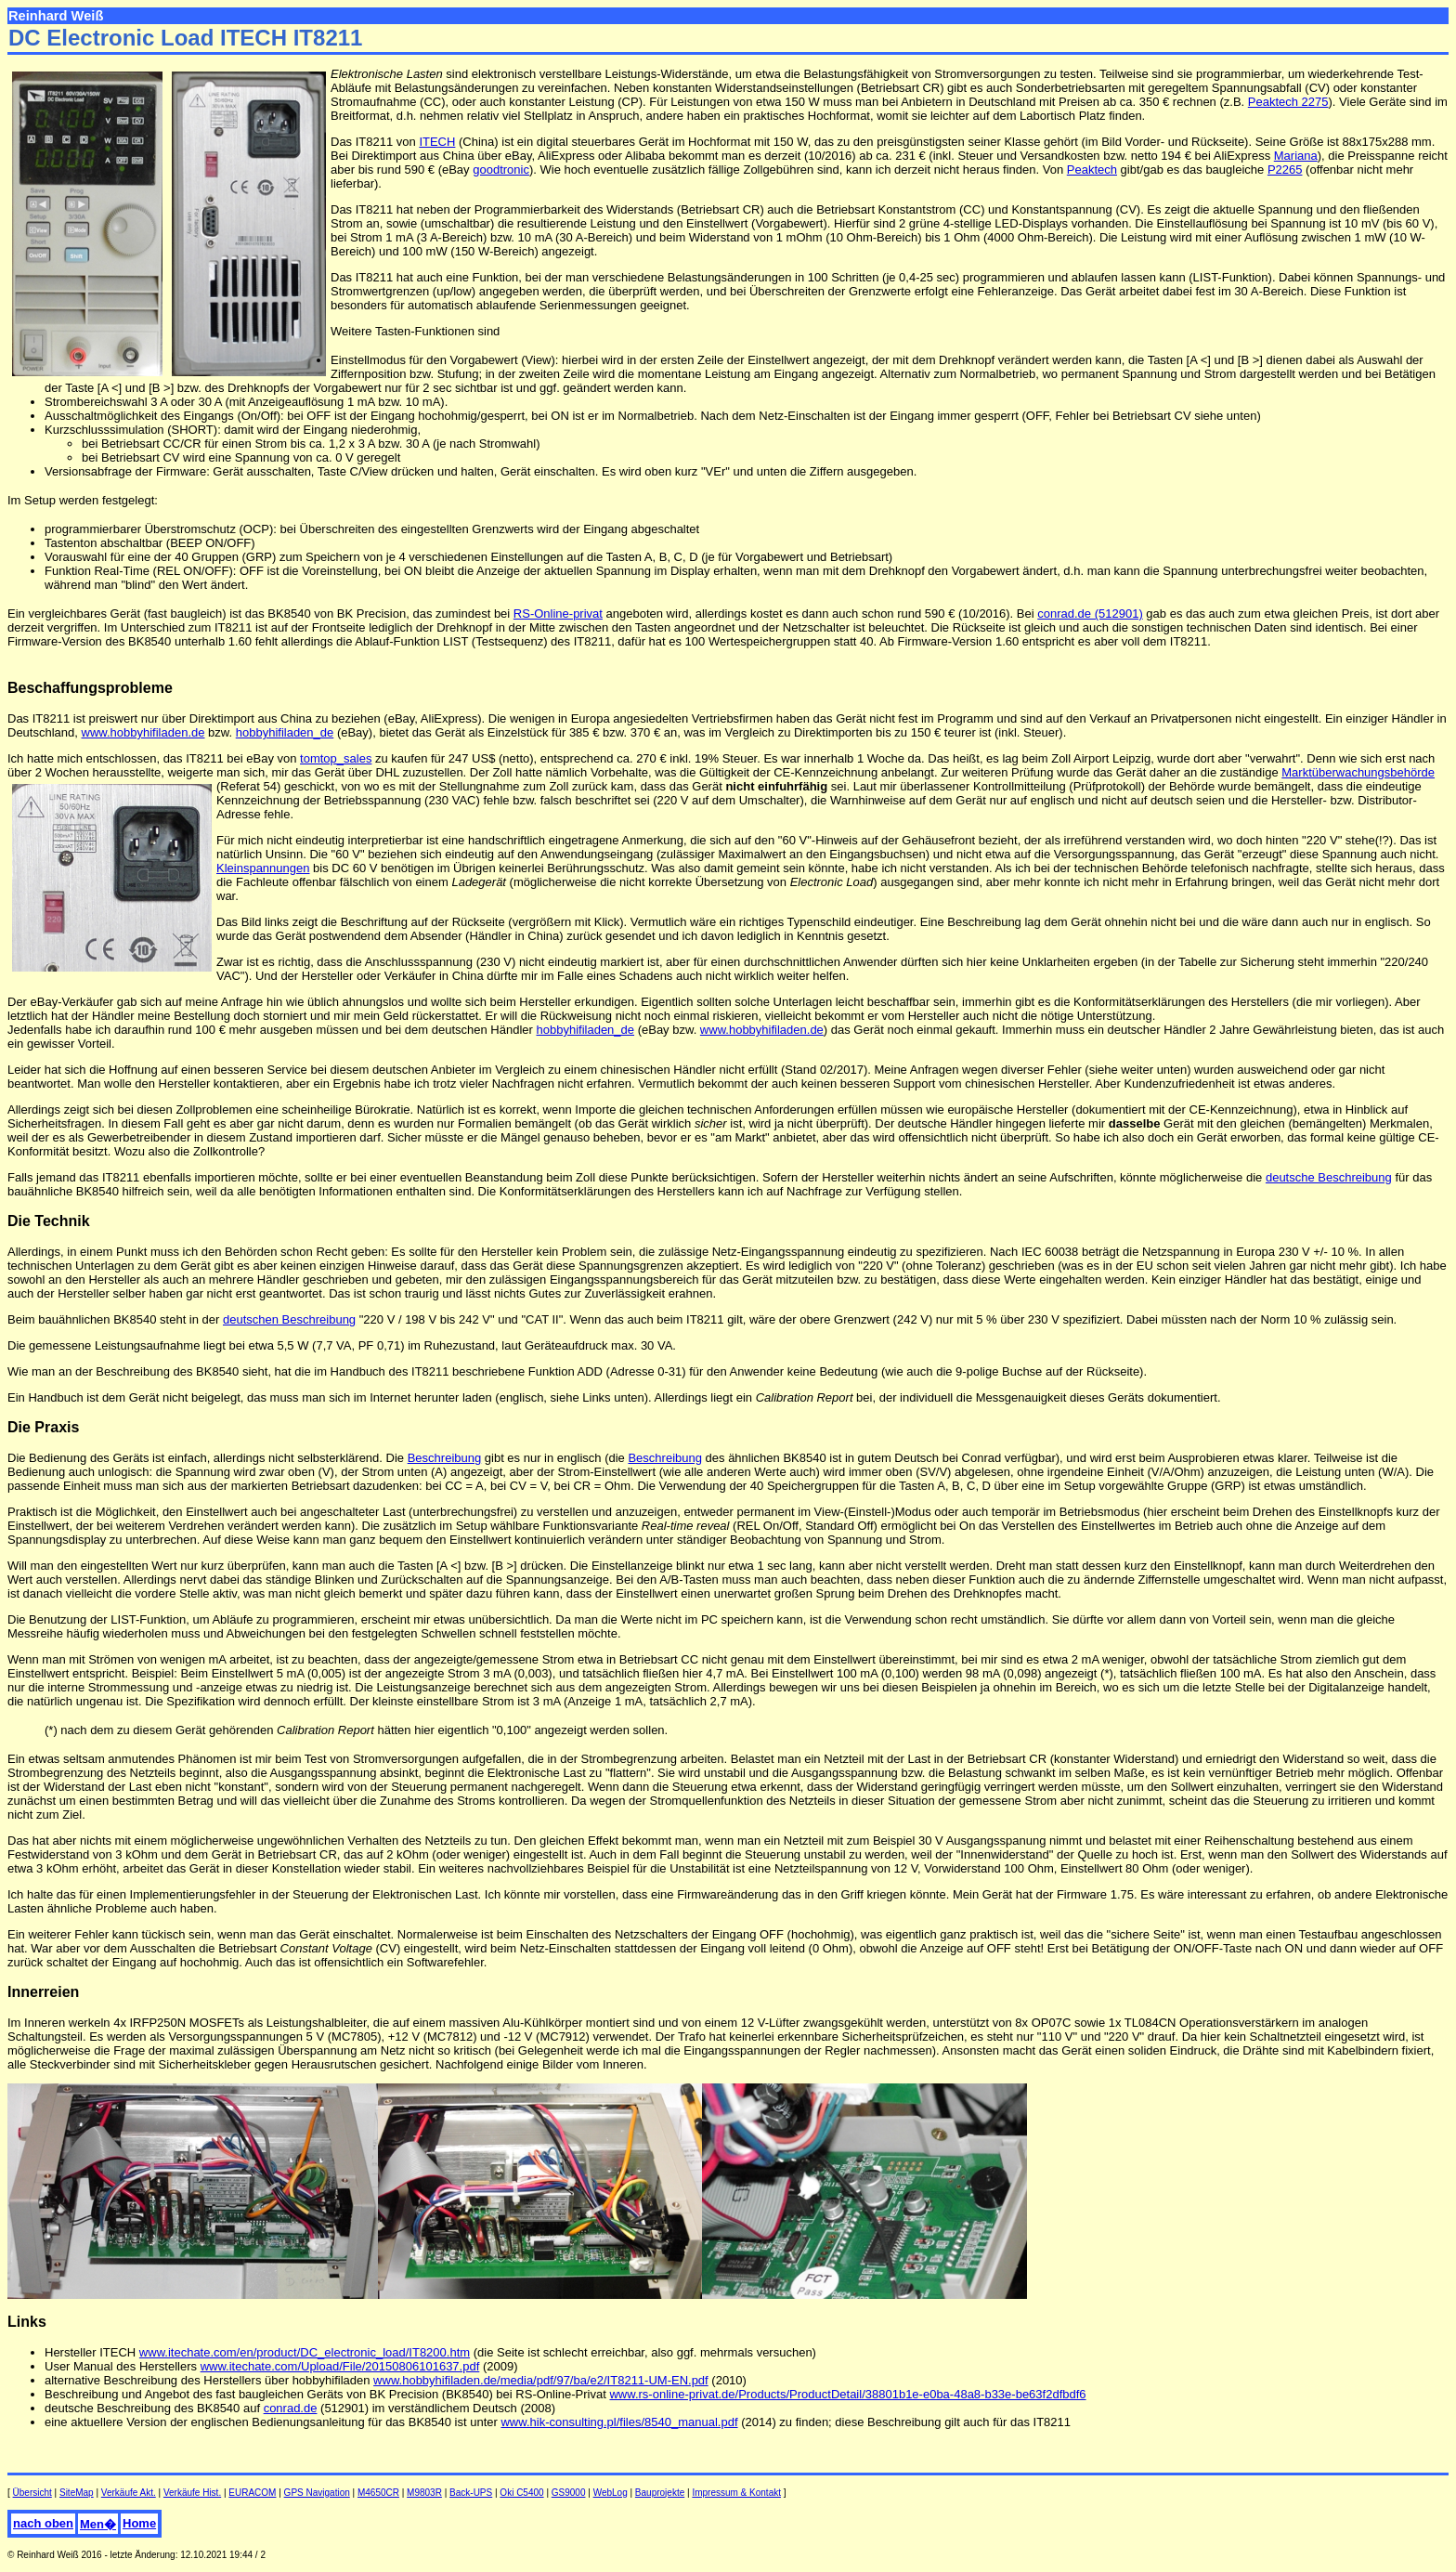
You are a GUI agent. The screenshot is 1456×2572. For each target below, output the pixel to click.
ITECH (437, 142)
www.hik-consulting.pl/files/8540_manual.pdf (618, 2422)
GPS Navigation (317, 2492)
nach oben (43, 2523)
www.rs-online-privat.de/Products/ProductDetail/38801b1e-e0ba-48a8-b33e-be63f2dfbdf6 (847, 2394)
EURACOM (252, 2492)
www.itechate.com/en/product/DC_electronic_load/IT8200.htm (304, 2352)
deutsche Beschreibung (1329, 1177)
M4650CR (378, 2492)
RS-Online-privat (558, 613)
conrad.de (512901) (1089, 613)
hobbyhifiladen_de (285, 732)
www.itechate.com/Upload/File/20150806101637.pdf (340, 2366)
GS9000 (569, 2492)
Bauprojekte (659, 2492)
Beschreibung (445, 1458)
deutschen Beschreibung (289, 1319)
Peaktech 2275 (1288, 102)
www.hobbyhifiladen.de (143, 732)
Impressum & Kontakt (736, 2492)
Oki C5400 (521, 2492)
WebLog (610, 2492)
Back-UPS (470, 2492)
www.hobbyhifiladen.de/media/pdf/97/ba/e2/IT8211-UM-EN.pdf (540, 2380)
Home (139, 2523)
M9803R (424, 2492)
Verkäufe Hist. (192, 2492)
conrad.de (291, 2408)
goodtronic (501, 169)
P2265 (1285, 169)
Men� (98, 2524)
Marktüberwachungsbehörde (1358, 772)
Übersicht (32, 2492)
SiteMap (76, 2492)
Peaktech (1092, 169)
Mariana (1296, 156)
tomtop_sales (335, 758)
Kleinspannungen (262, 868)
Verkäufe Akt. (128, 2492)
